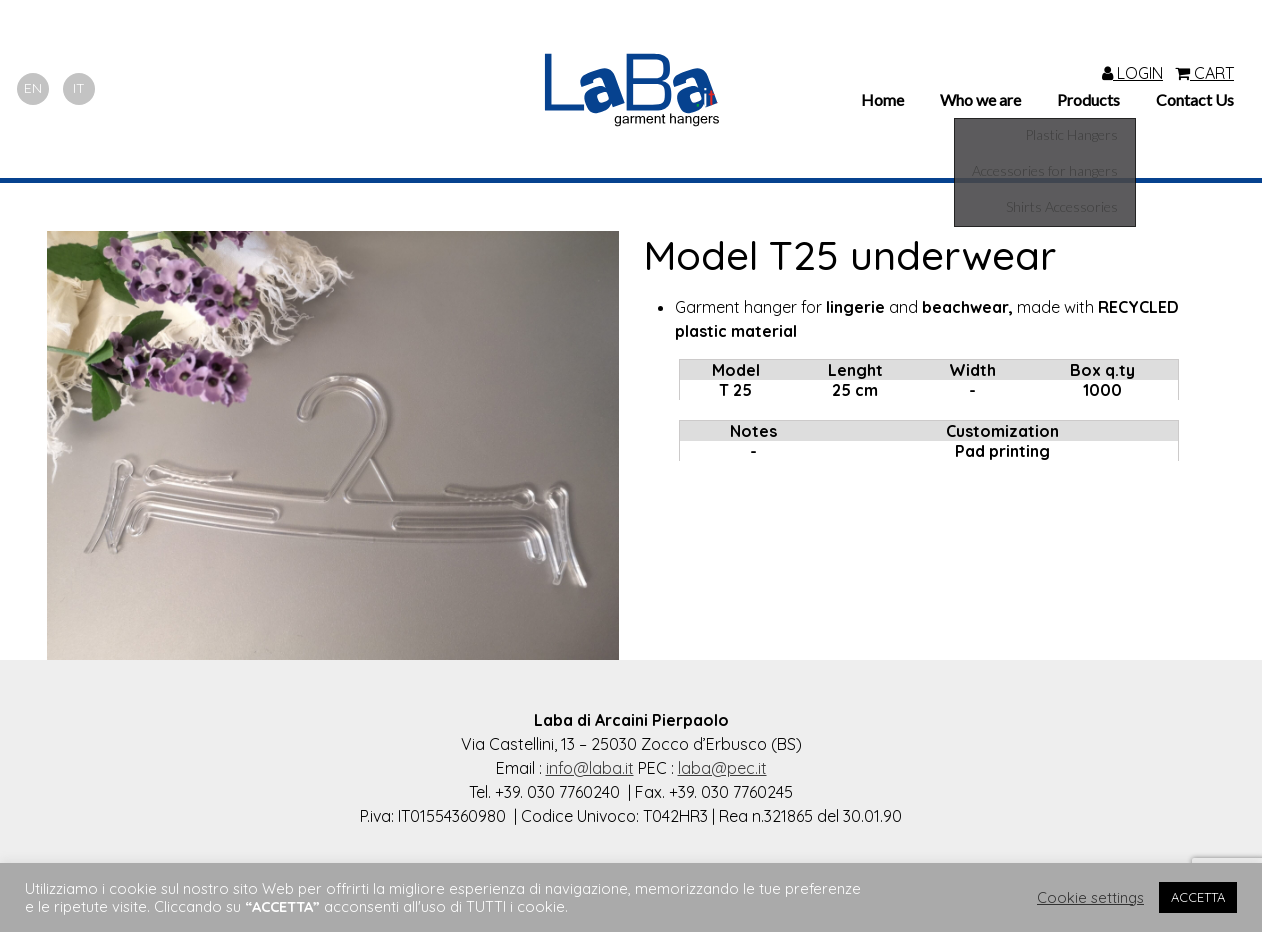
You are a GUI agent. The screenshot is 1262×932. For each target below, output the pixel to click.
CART (1204, 73)
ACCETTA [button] (1198, 897)
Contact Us (1195, 99)
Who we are (980, 99)
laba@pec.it (722, 768)
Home (882, 99)
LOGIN (1132, 73)
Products (1088, 99)
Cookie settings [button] (1090, 898)
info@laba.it (590, 768)
